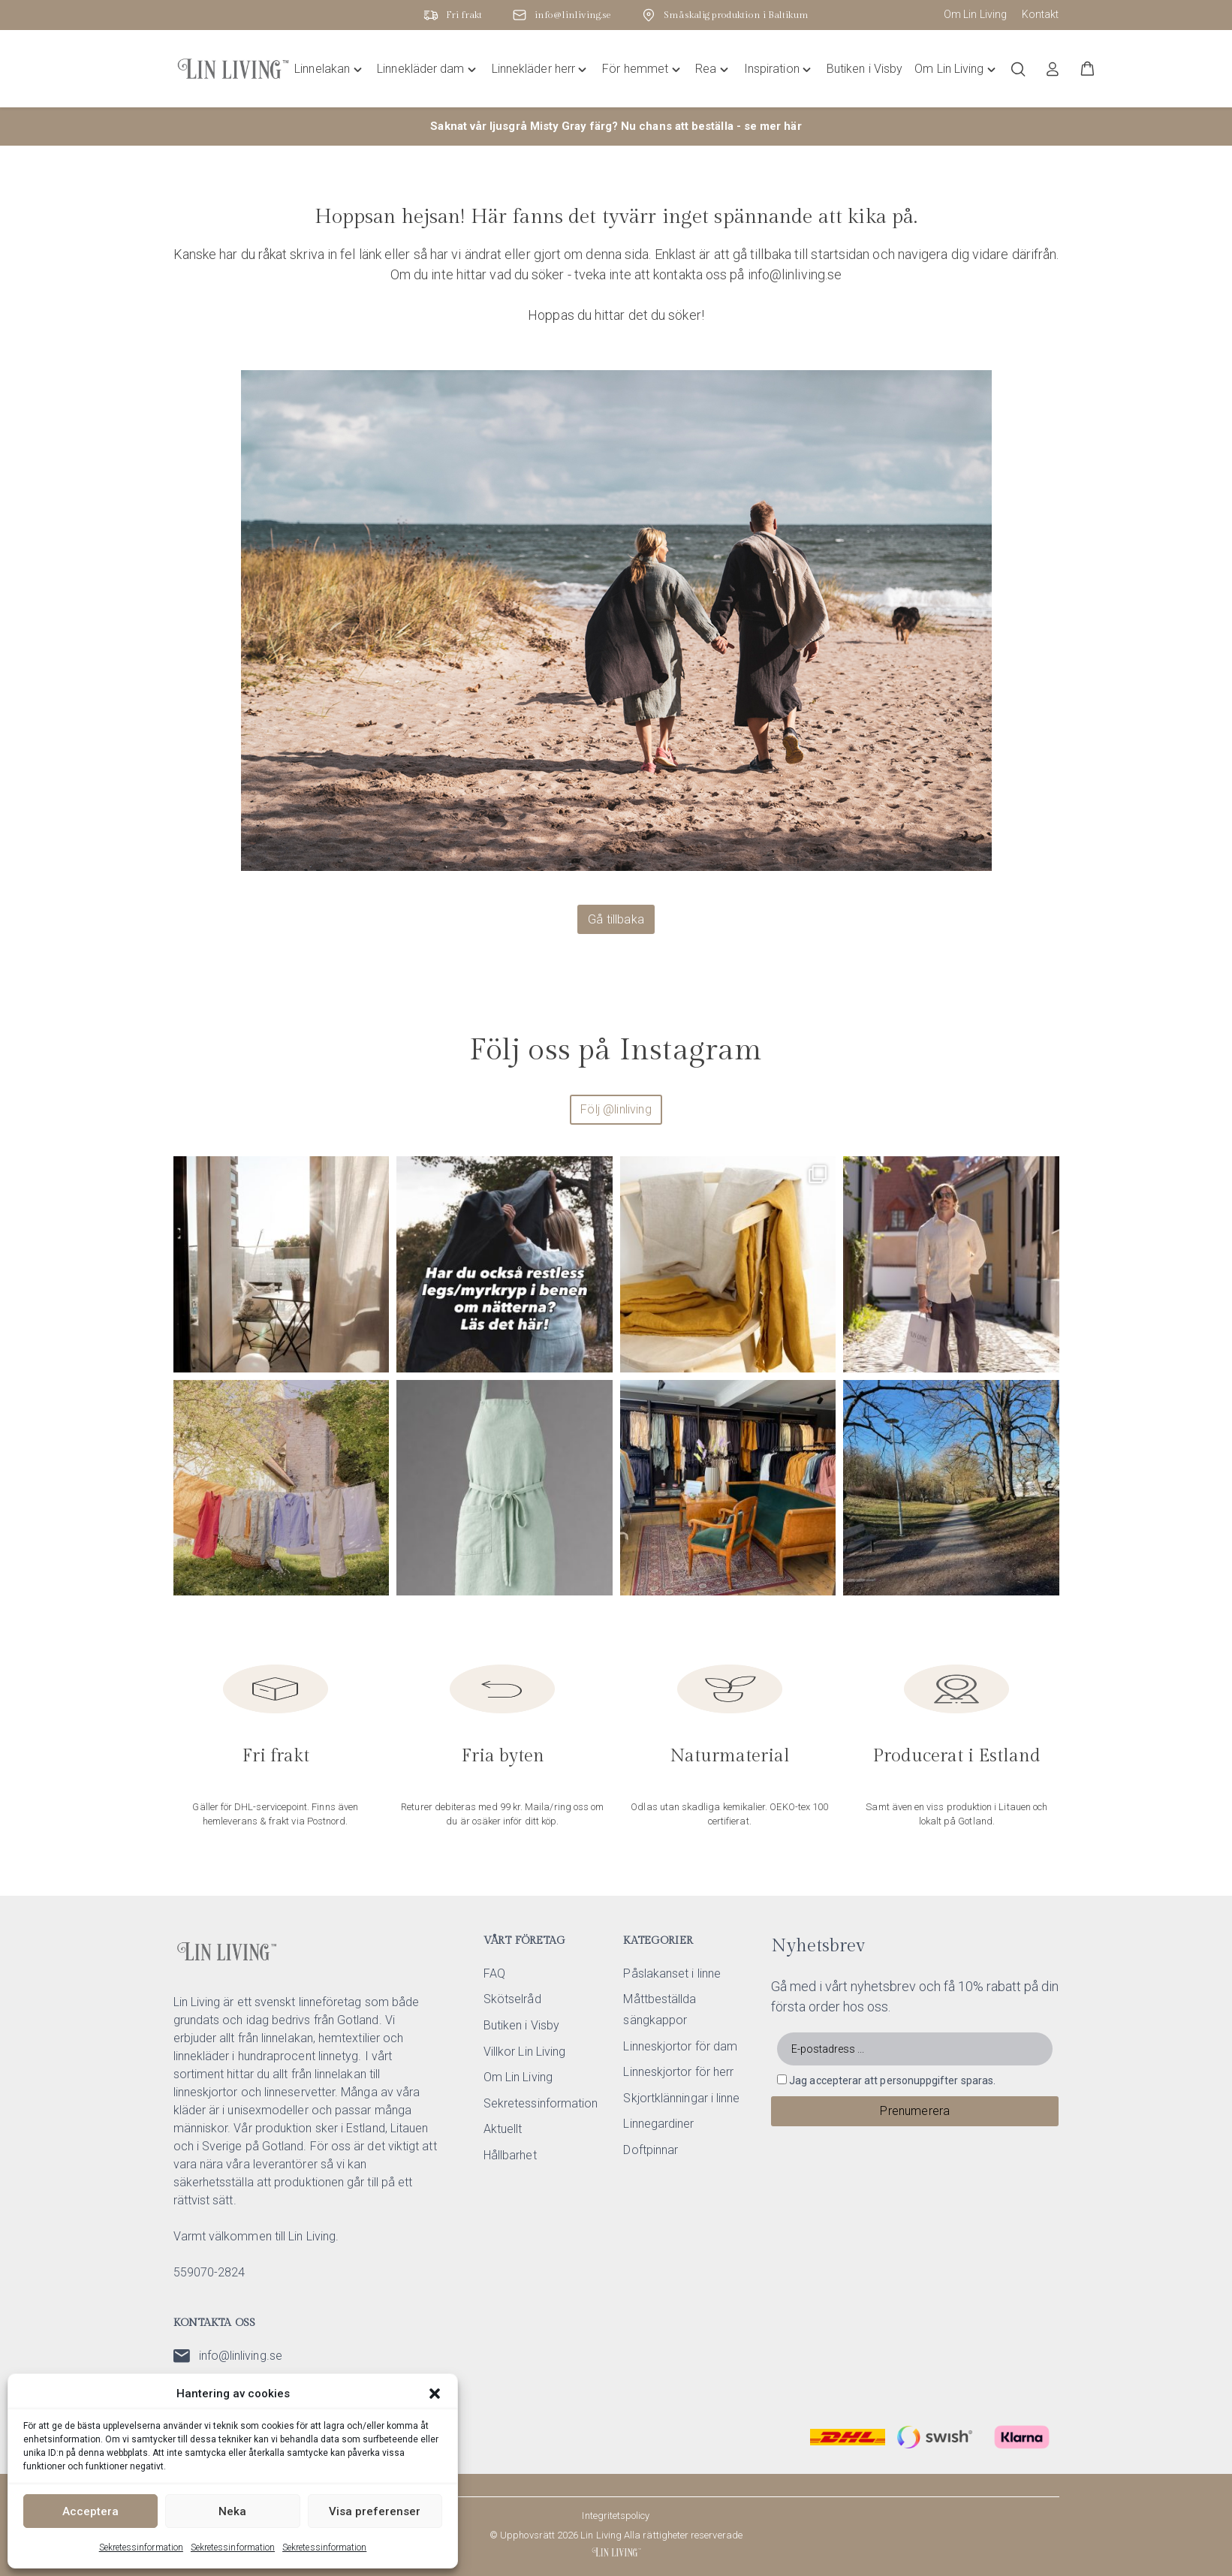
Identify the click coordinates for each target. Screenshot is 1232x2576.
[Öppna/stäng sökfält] (1018, 69)
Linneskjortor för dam (680, 2046)
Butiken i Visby (521, 2025)
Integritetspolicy (615, 2515)
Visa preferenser (374, 2511)
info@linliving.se (227, 2356)
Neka (232, 2511)
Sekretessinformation (141, 2547)
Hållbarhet (510, 2155)
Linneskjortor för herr (678, 2072)
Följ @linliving (615, 1109)
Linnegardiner (658, 2124)
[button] (434, 2393)
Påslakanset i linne (672, 1973)
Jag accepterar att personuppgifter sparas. (892, 2080)
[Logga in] (1052, 69)
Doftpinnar (650, 2150)
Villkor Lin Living (524, 2051)
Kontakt (1040, 14)
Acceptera (90, 2511)
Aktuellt (503, 2129)
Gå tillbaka (616, 919)
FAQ (494, 1973)
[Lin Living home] (233, 69)
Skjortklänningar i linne (681, 2098)
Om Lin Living (975, 14)
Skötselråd (512, 1999)
